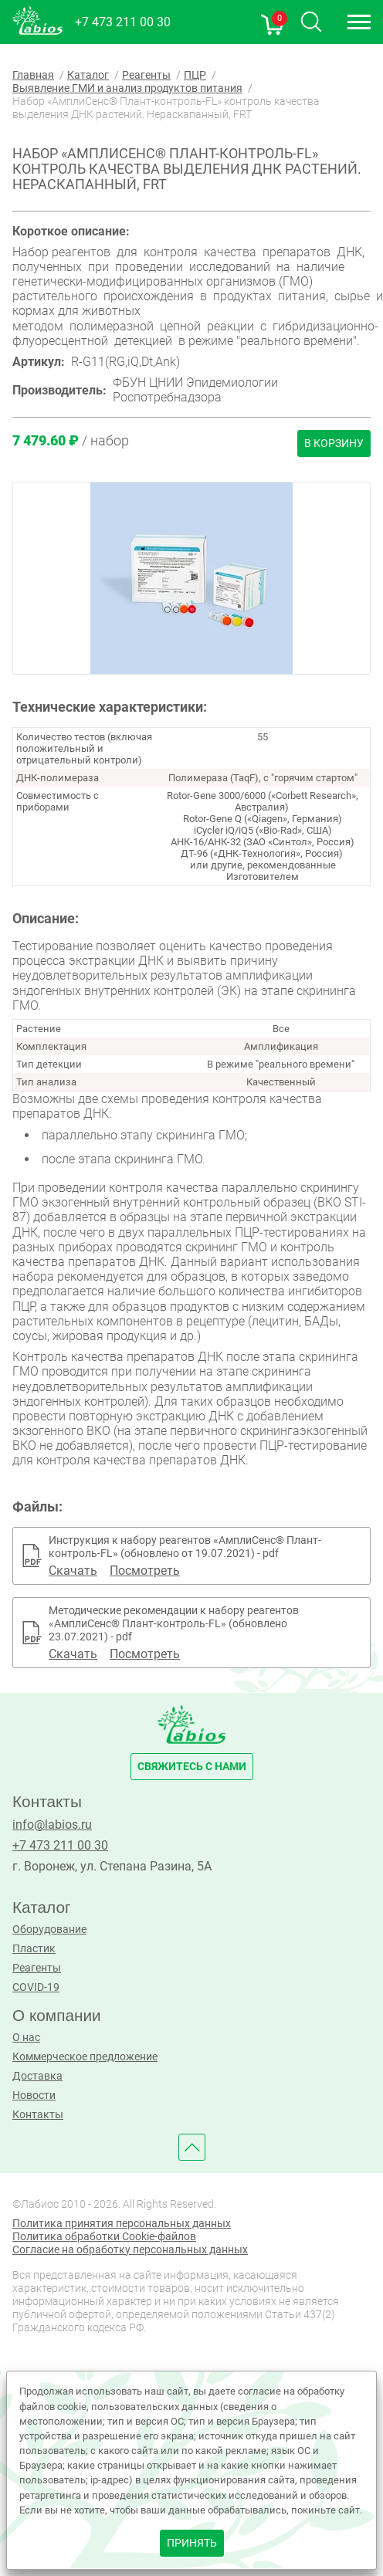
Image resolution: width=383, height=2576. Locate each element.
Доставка (37, 2076)
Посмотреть (145, 1570)
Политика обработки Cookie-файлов (104, 2236)
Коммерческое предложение (85, 2056)
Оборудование (49, 1929)
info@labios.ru (52, 1824)
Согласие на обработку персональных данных (130, 2249)
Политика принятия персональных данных (121, 2223)
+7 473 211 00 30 (123, 22)
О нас (26, 2037)
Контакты (37, 2114)
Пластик (34, 1948)
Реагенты (36, 1968)
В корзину (334, 443)
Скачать (73, 1570)
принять (192, 2543)
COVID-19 (35, 1987)
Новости (34, 2095)
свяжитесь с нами (191, 1766)
